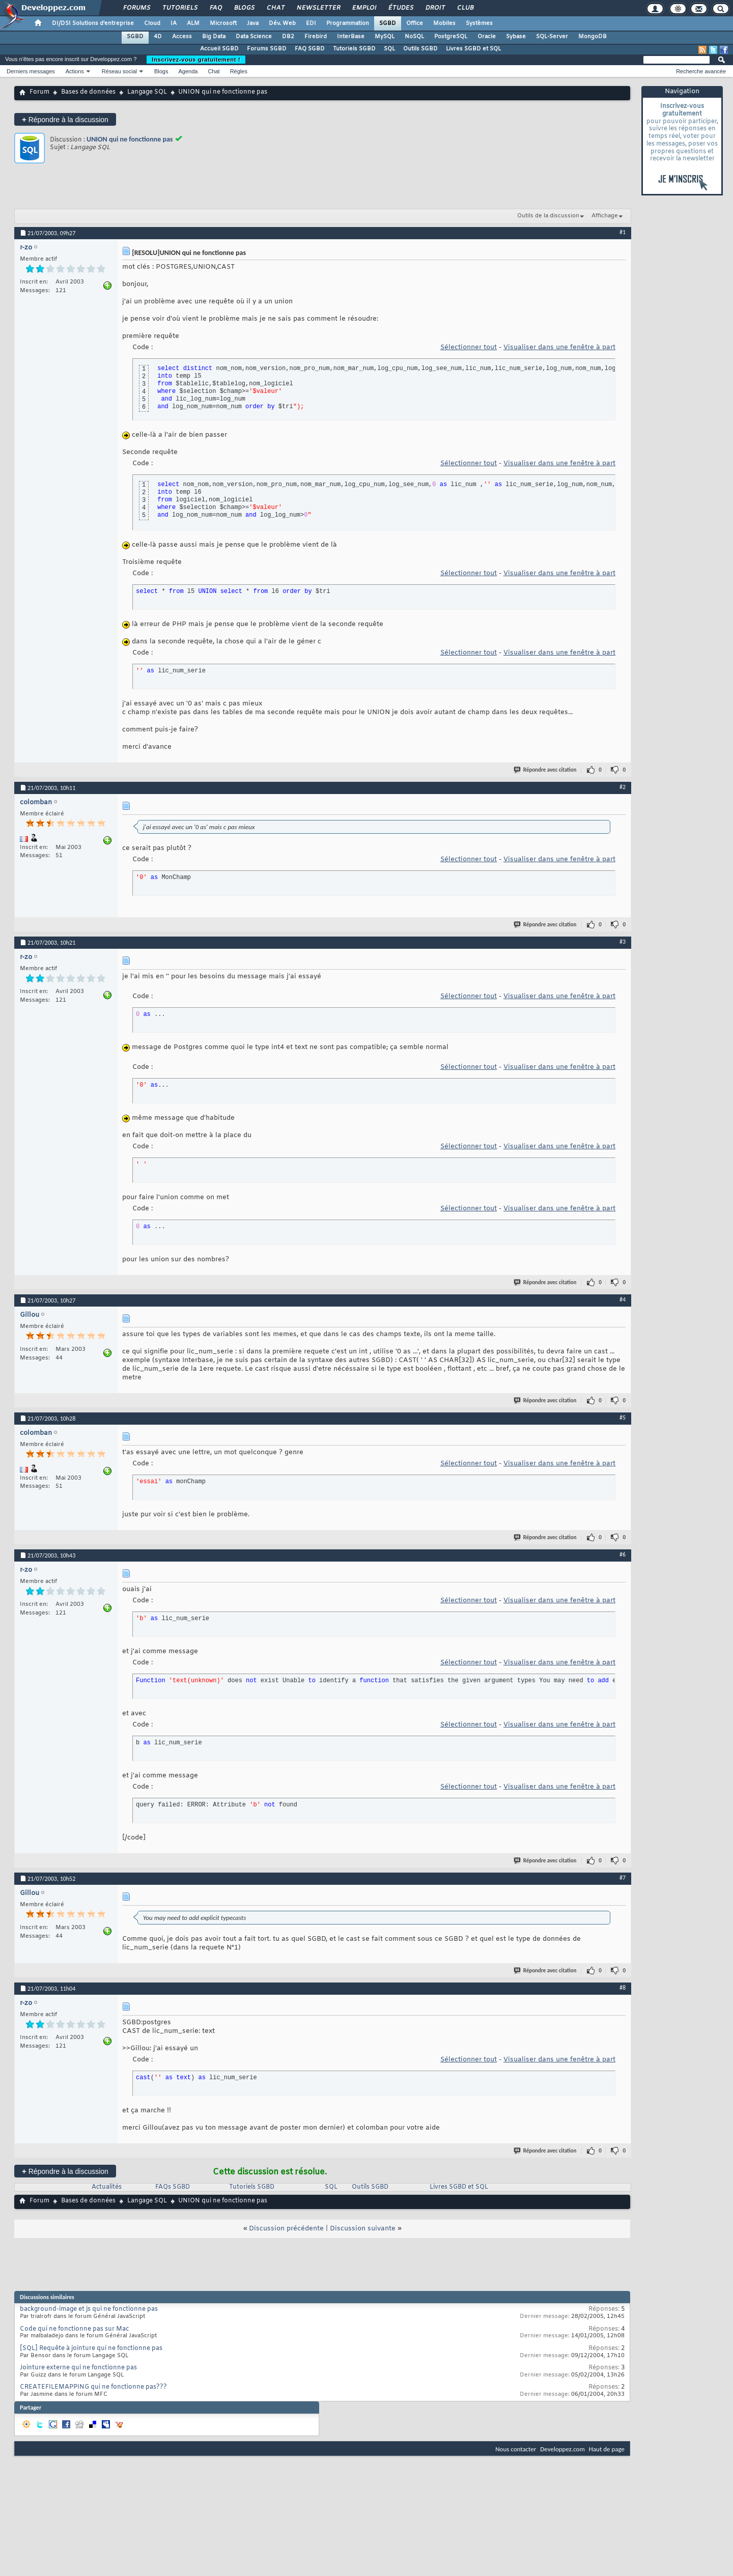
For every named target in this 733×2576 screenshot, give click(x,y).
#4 (622, 1299)
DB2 (288, 36)
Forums (136, 8)
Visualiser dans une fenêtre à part (559, 347)
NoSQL (414, 36)
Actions (75, 71)
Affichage (604, 215)
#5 (622, 1417)
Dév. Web (282, 23)
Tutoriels (179, 8)
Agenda (188, 71)
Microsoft (223, 23)
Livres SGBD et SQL (473, 48)
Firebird (315, 36)
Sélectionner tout (468, 347)
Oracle (486, 36)
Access (182, 36)
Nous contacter (515, 2449)
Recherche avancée (701, 71)
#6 (622, 1554)
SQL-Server (552, 36)
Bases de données (88, 92)
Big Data (213, 36)
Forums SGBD (267, 48)
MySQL (384, 36)
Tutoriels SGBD (354, 48)
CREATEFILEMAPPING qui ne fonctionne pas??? (93, 2387)
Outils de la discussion (548, 215)
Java (253, 23)
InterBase (350, 36)
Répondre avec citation (546, 770)
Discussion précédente (286, 2228)
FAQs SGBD (172, 2187)
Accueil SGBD (219, 48)
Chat (275, 8)
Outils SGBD (420, 48)
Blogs (244, 8)
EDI (311, 23)
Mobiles (444, 23)
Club (465, 8)
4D (158, 36)
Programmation (347, 23)
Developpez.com (562, 2449)
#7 (622, 1877)
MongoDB (592, 36)
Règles (238, 71)
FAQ (215, 8)
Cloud (152, 23)
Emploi (364, 8)
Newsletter (318, 8)
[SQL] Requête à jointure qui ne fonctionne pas (91, 2348)
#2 (622, 786)
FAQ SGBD (310, 48)
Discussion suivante (363, 2228)
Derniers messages (31, 71)
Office (414, 23)
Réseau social (119, 71)
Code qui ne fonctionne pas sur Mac (74, 2329)
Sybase (516, 36)
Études (400, 8)
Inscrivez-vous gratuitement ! (196, 59)
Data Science (254, 36)
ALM (193, 23)
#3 (622, 941)
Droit (434, 8)
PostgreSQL (450, 36)
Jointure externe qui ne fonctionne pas (78, 2368)
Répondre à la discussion (65, 119)
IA (174, 23)
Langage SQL (147, 92)
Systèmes (479, 23)
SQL (389, 48)
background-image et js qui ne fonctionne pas (89, 2309)
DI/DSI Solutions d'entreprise (93, 23)
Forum (39, 92)
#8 (622, 1987)
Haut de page (607, 2449)
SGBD (387, 23)
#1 (622, 232)
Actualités (107, 2187)
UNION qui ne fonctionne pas (130, 139)
